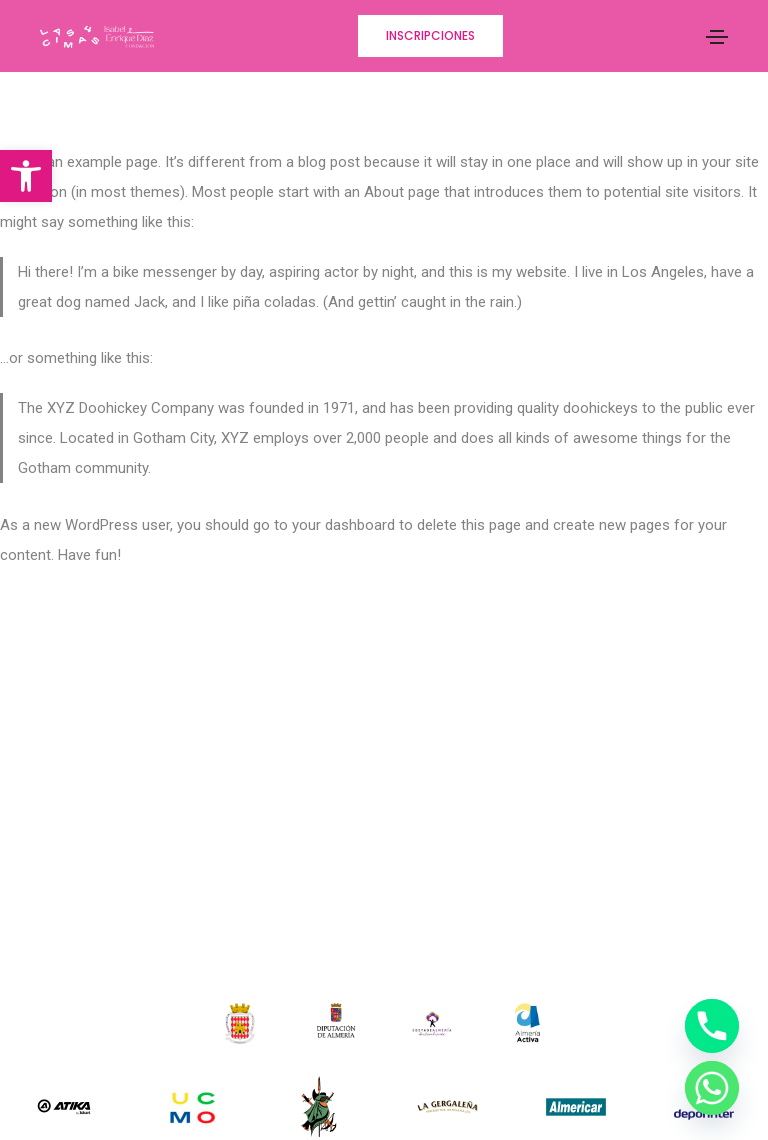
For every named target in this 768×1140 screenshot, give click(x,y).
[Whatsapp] (712, 1088)
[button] (26, 176)
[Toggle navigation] (717, 37)
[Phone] (712, 1026)
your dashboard (343, 525)
